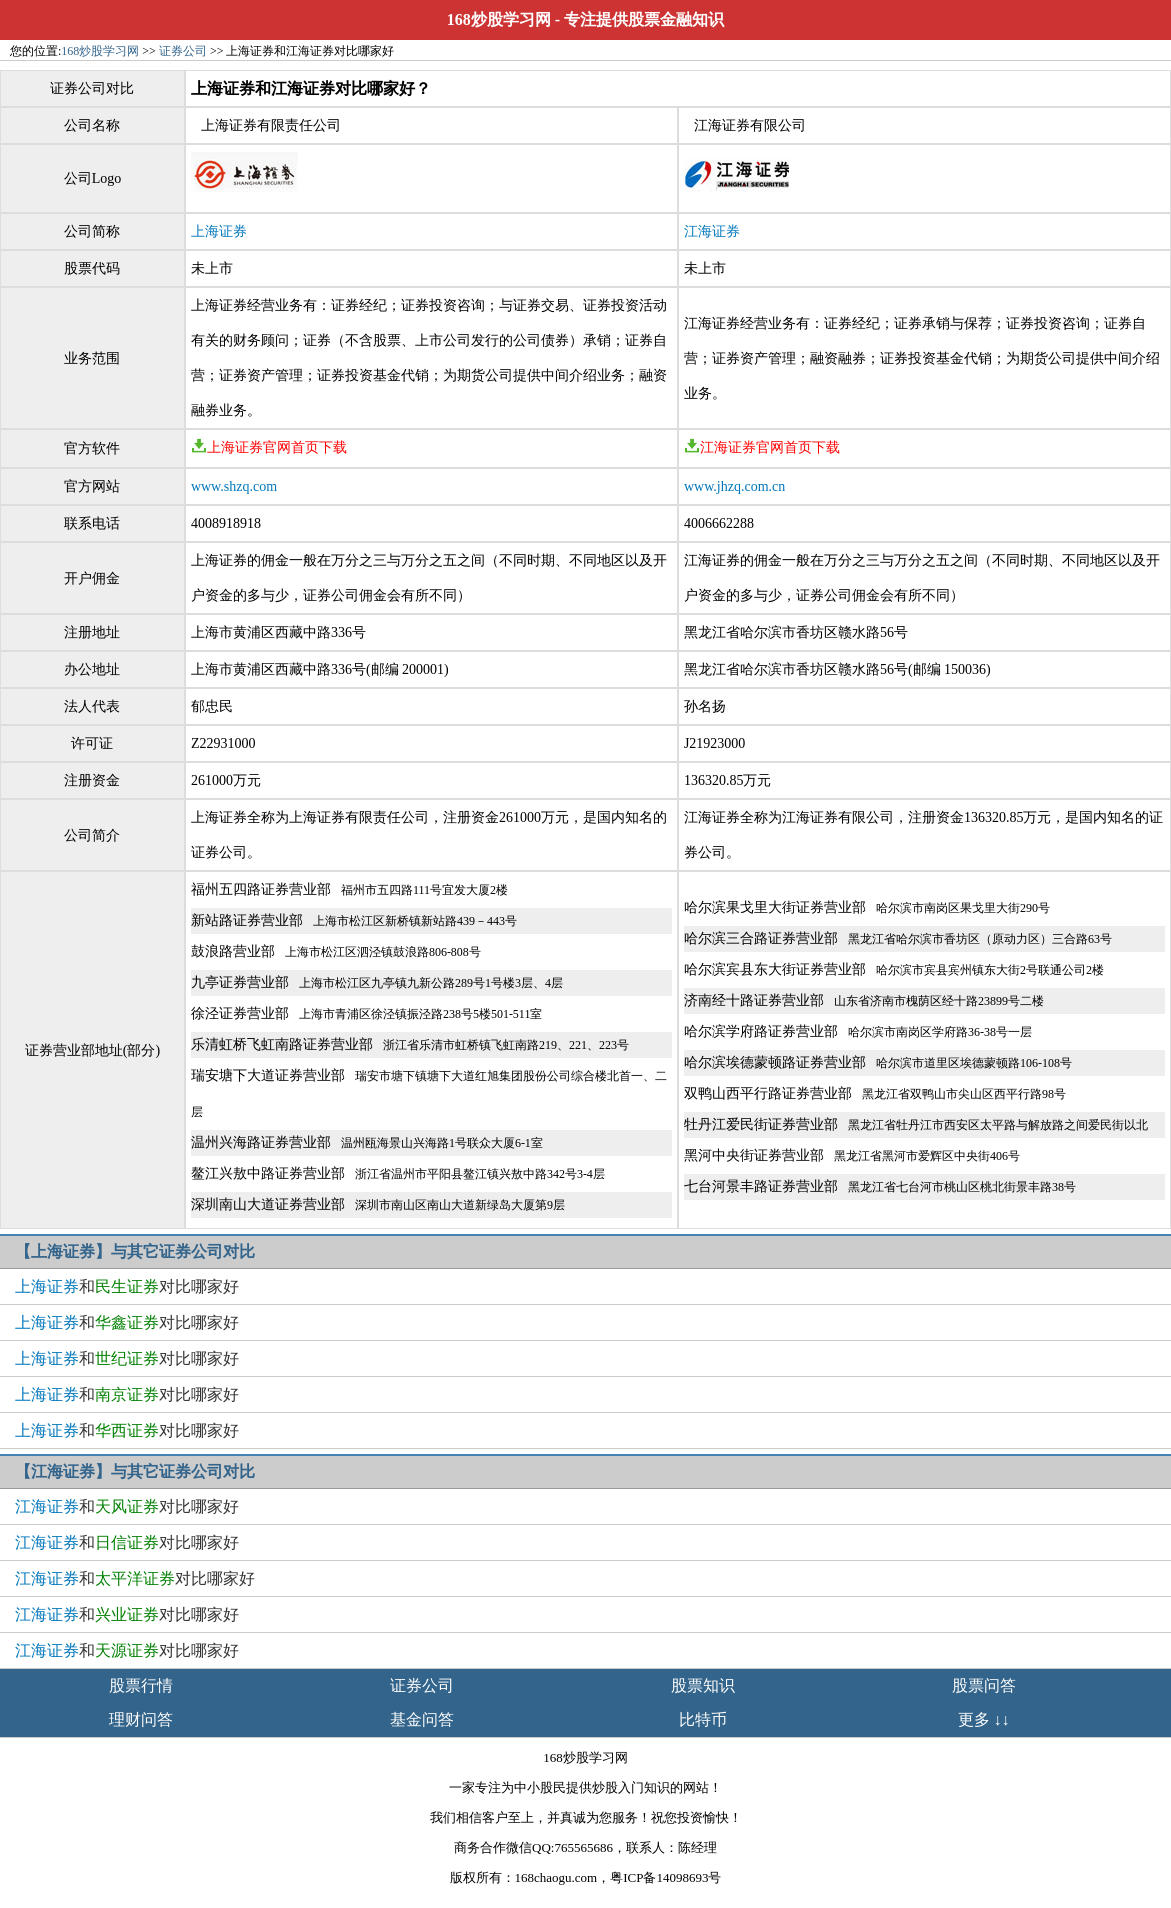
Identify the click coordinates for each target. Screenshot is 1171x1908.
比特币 (703, 1719)
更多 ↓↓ (984, 1719)
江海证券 (712, 231)
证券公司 (183, 51)
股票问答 (984, 1685)
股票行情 (141, 1685)
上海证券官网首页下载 (269, 447)
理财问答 (141, 1719)
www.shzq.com (234, 486)
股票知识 (703, 1685)
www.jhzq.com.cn (734, 486)
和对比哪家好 (127, 1286)
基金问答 (422, 1719)
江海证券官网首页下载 (762, 447)
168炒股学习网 (499, 19)
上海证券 (219, 231)
